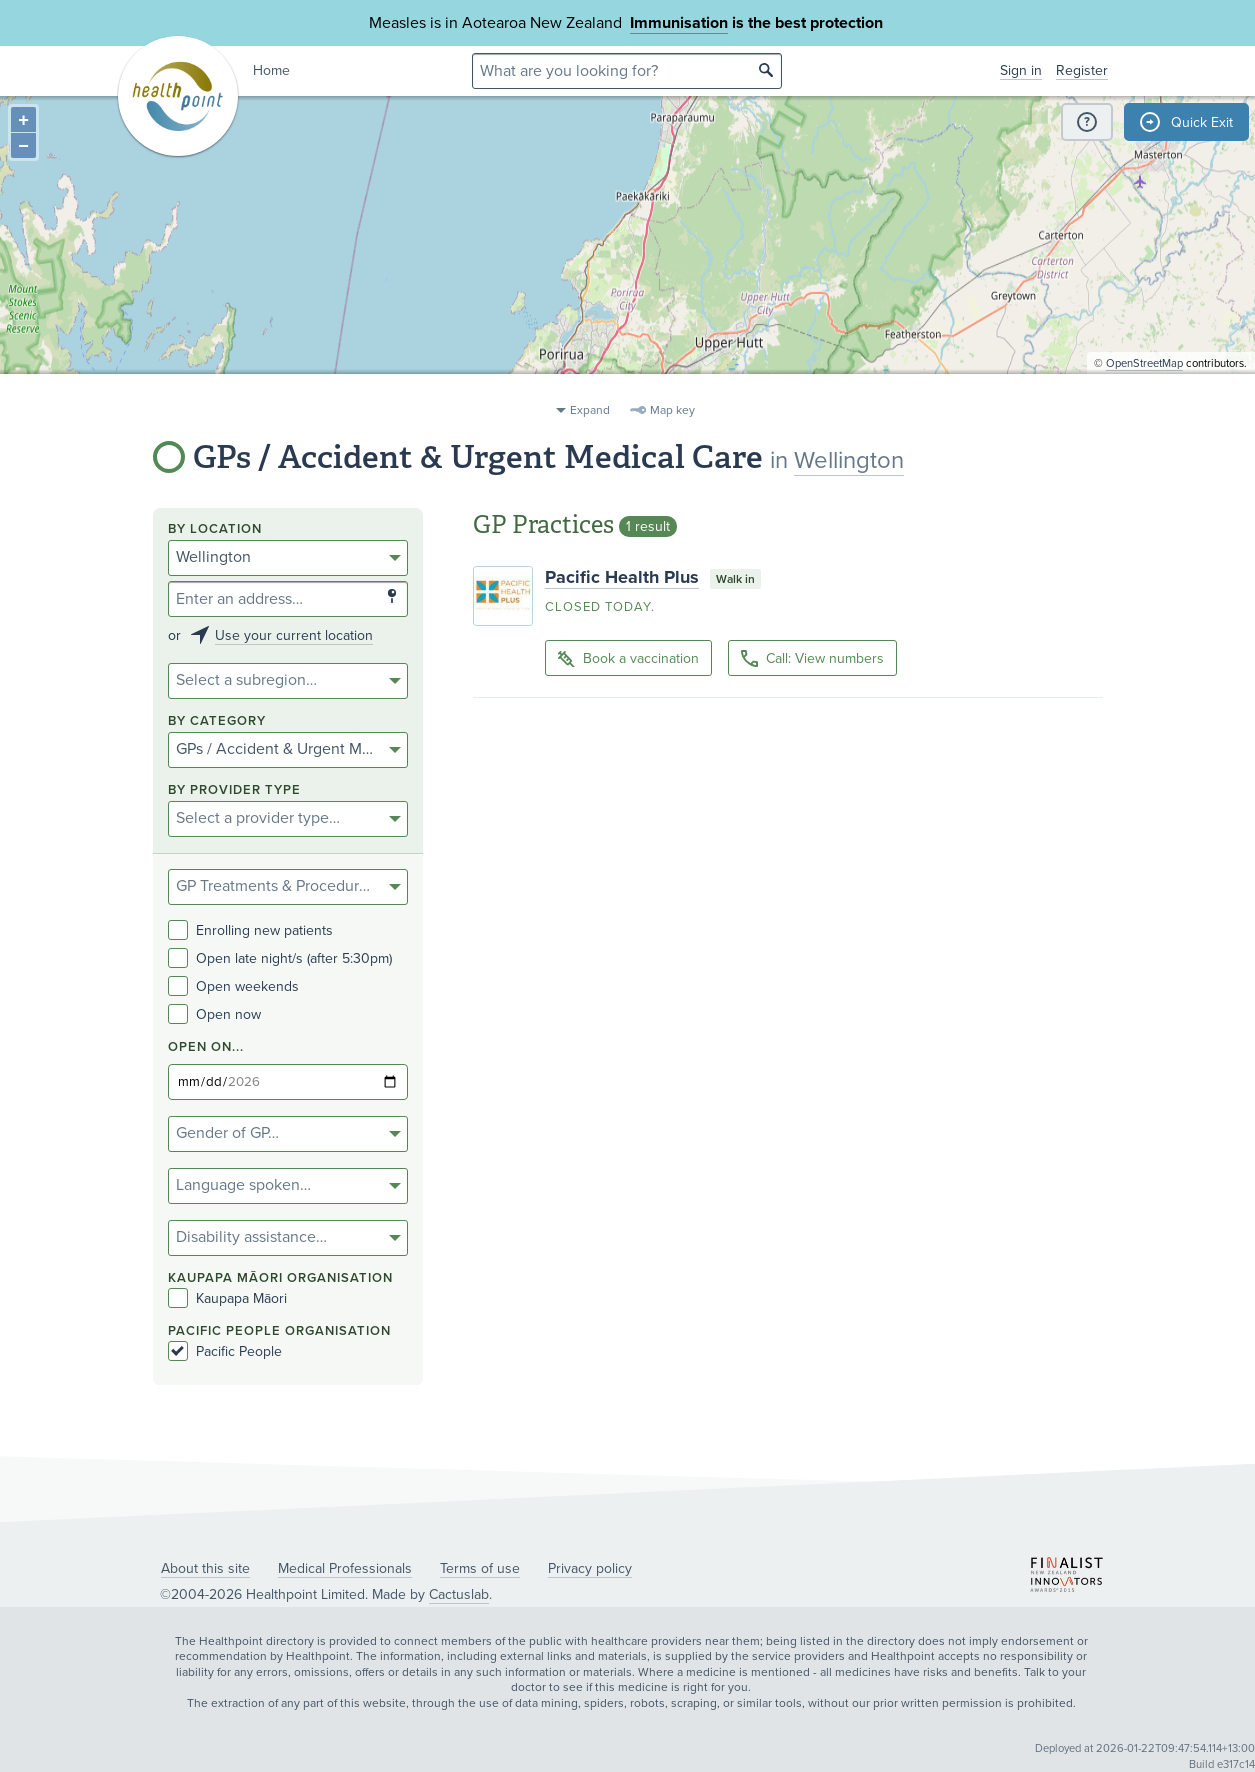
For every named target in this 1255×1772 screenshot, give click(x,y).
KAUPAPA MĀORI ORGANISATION (280, 1278)
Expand (590, 410)
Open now (214, 1014)
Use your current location (294, 635)
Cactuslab (459, 1594)
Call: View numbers (812, 658)
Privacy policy (590, 1568)
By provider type (234, 790)
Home (271, 70)
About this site (205, 1568)
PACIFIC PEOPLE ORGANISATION (279, 1331)
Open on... (206, 1047)
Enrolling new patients (250, 930)
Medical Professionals (345, 1568)
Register (1082, 70)
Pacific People (225, 1351)
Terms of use (480, 1568)
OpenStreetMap (1144, 385)
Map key (672, 410)
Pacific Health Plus (622, 577)
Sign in (1021, 70)
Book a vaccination (628, 659)
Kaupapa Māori (227, 1298)
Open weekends (233, 986)
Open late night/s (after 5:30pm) (280, 958)
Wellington (849, 460)
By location (215, 529)
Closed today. (600, 607)
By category (217, 721)
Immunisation (679, 23)
